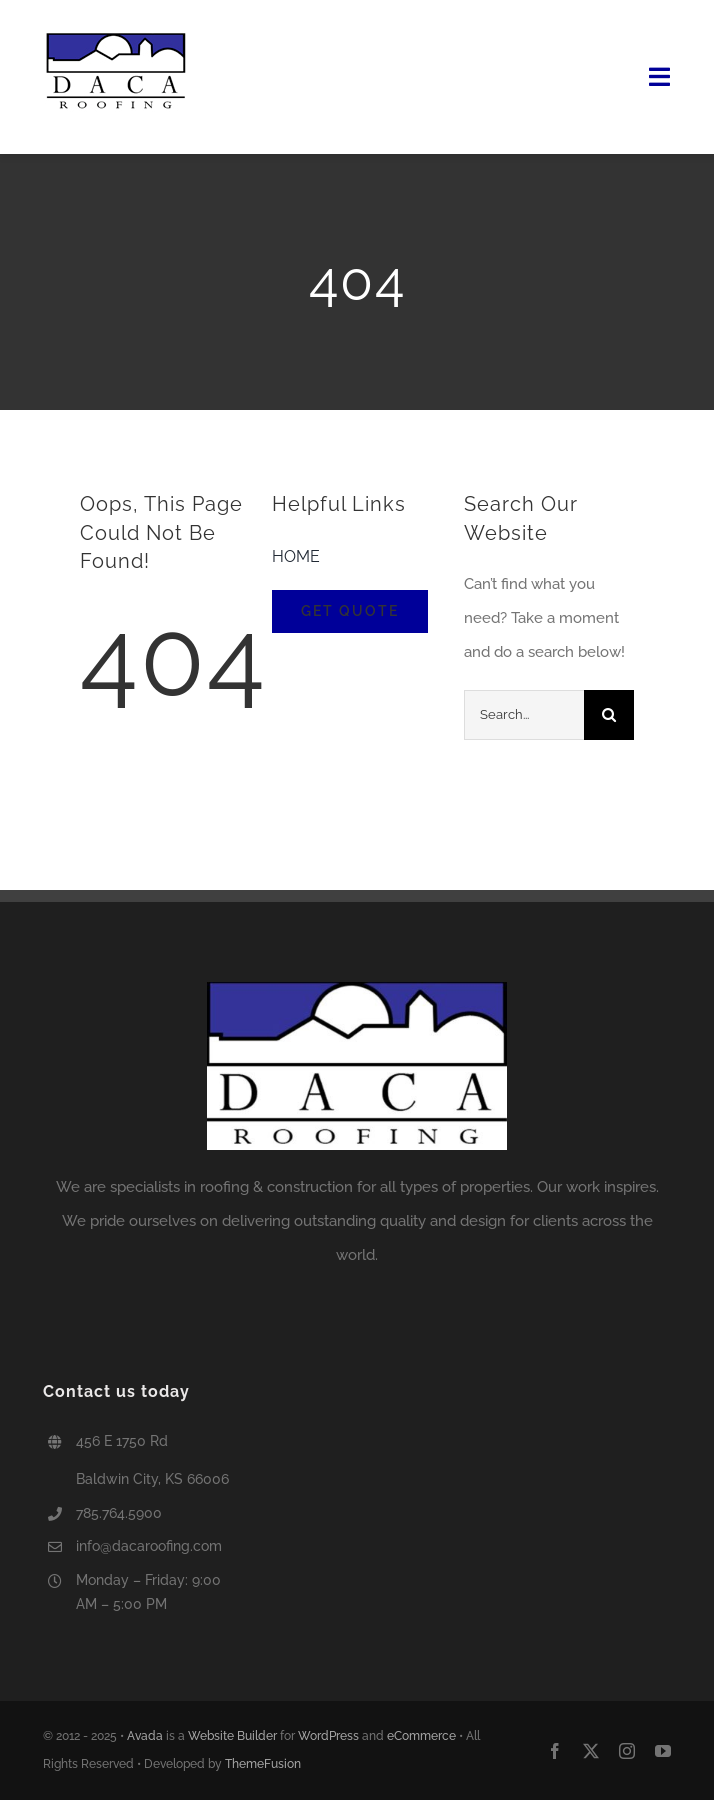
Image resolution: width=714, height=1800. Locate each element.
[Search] (609, 715)
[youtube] (663, 1751)
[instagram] (627, 1751)
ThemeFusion (263, 1764)
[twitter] (591, 1751)
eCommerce (421, 1736)
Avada (145, 1736)
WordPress (328, 1736)
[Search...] (524, 715)
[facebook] (555, 1751)
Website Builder (232, 1736)
